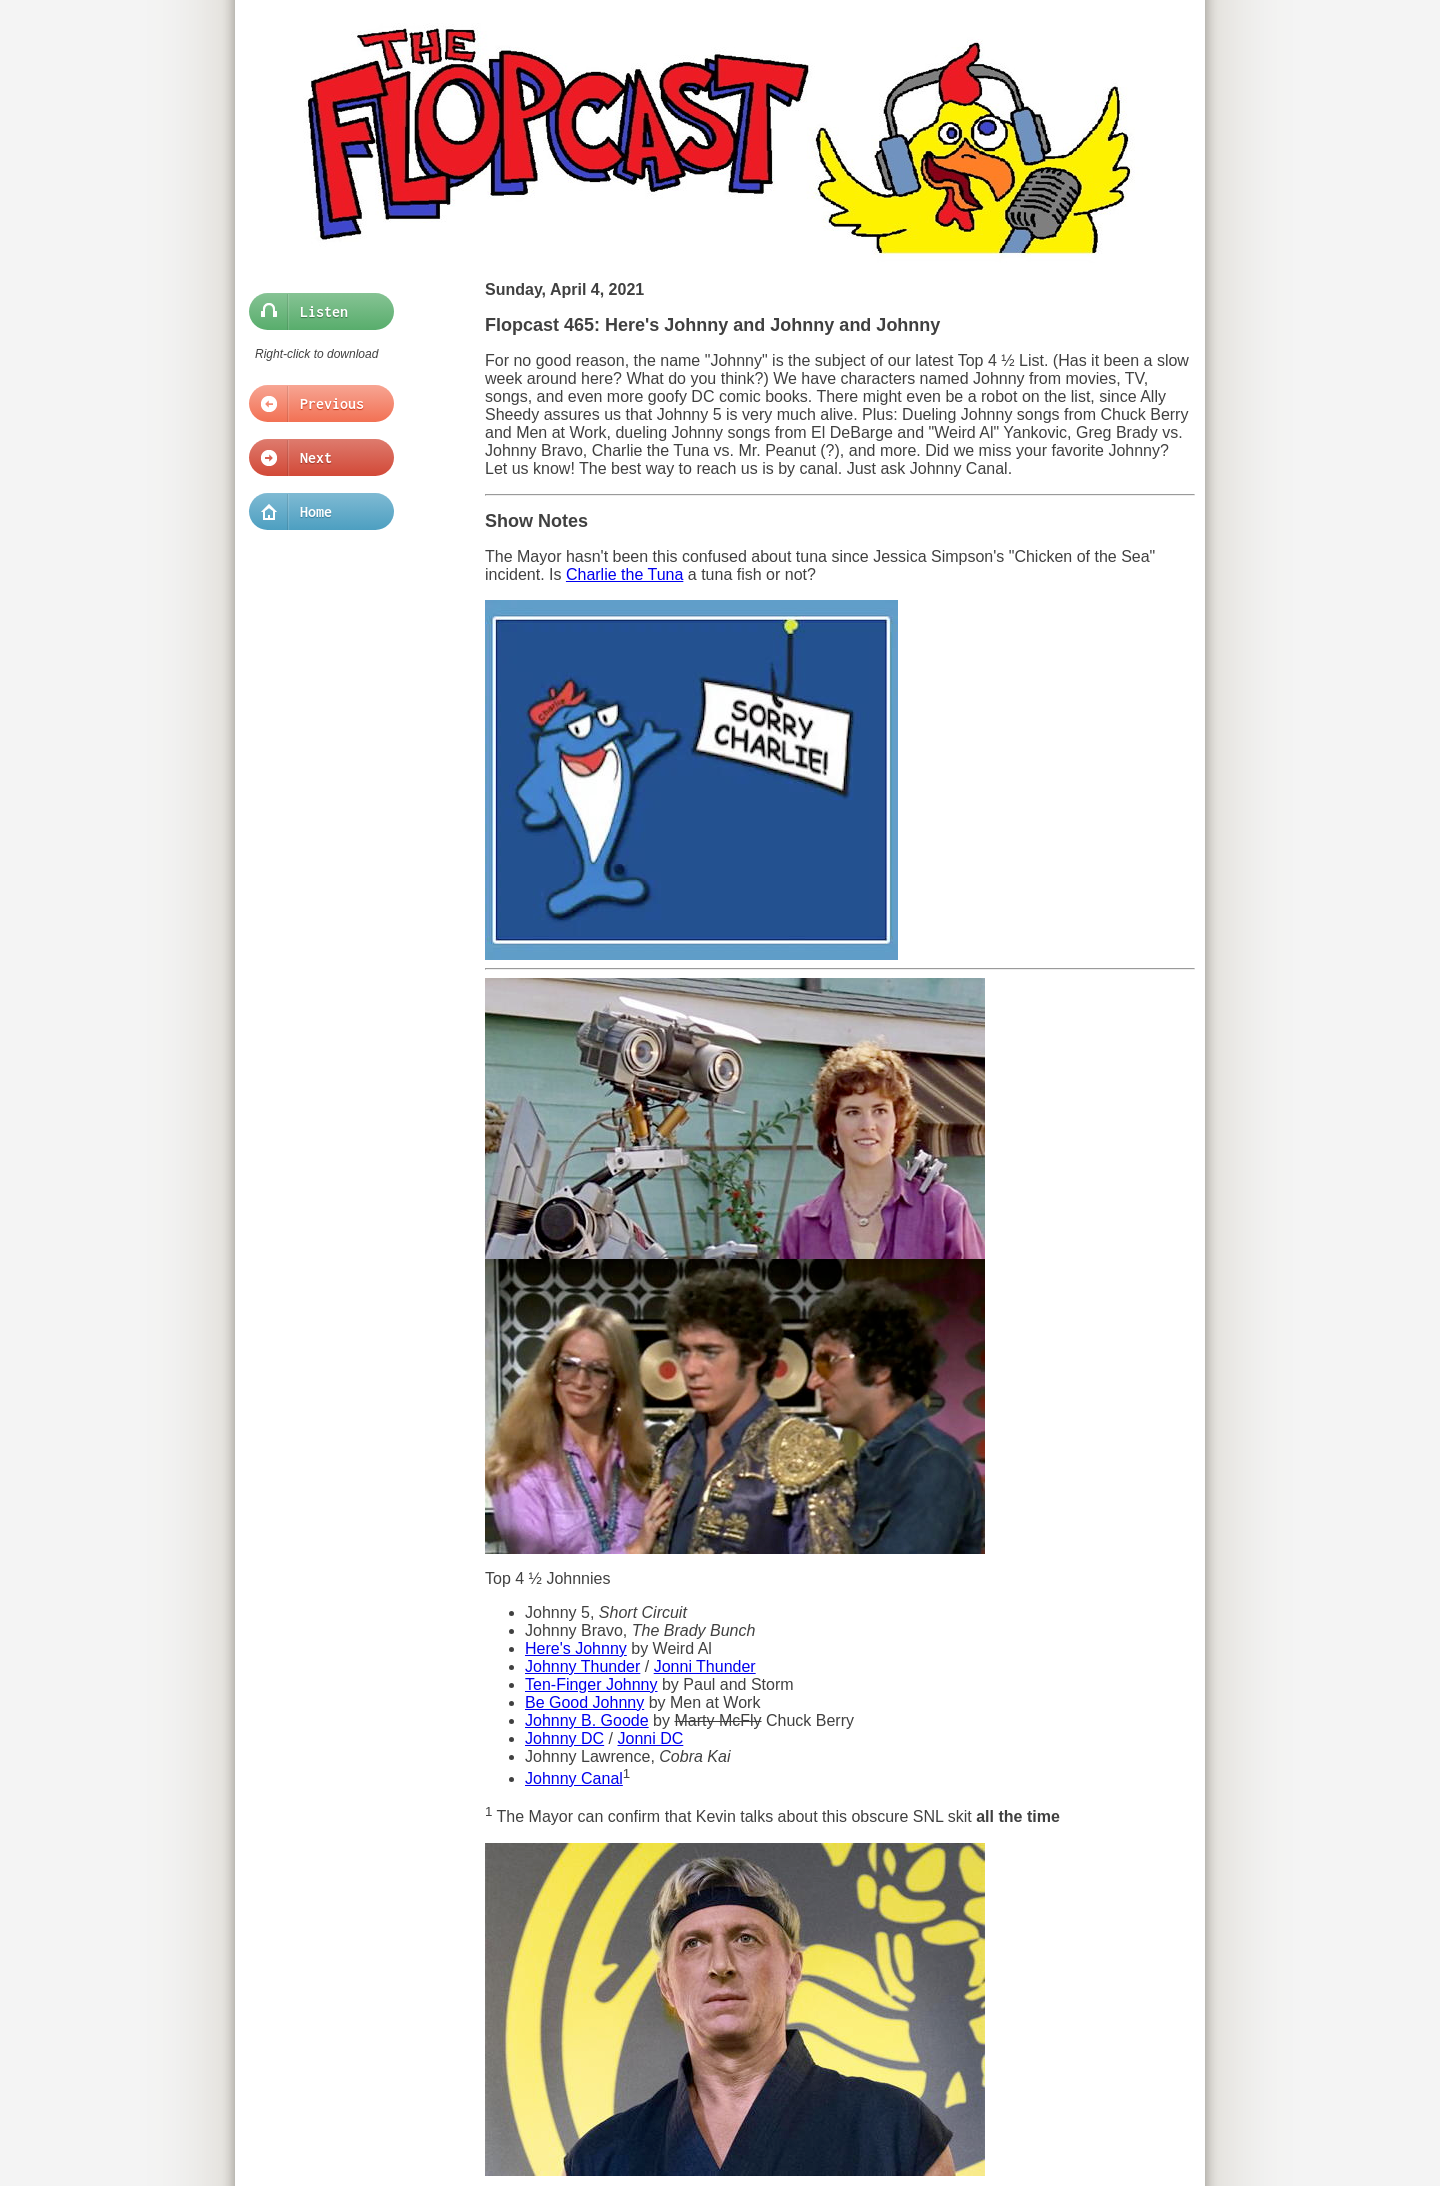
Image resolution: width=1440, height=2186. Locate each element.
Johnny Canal (574, 1778)
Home (315, 512)
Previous (315, 404)
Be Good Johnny (584, 1702)
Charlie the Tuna (624, 574)
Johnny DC (564, 1738)
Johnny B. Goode (587, 1720)
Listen (315, 312)
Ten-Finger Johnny (591, 1684)
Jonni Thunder (705, 1666)
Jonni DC (651, 1738)
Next (315, 458)
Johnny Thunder (582, 1666)
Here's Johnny (576, 1648)
